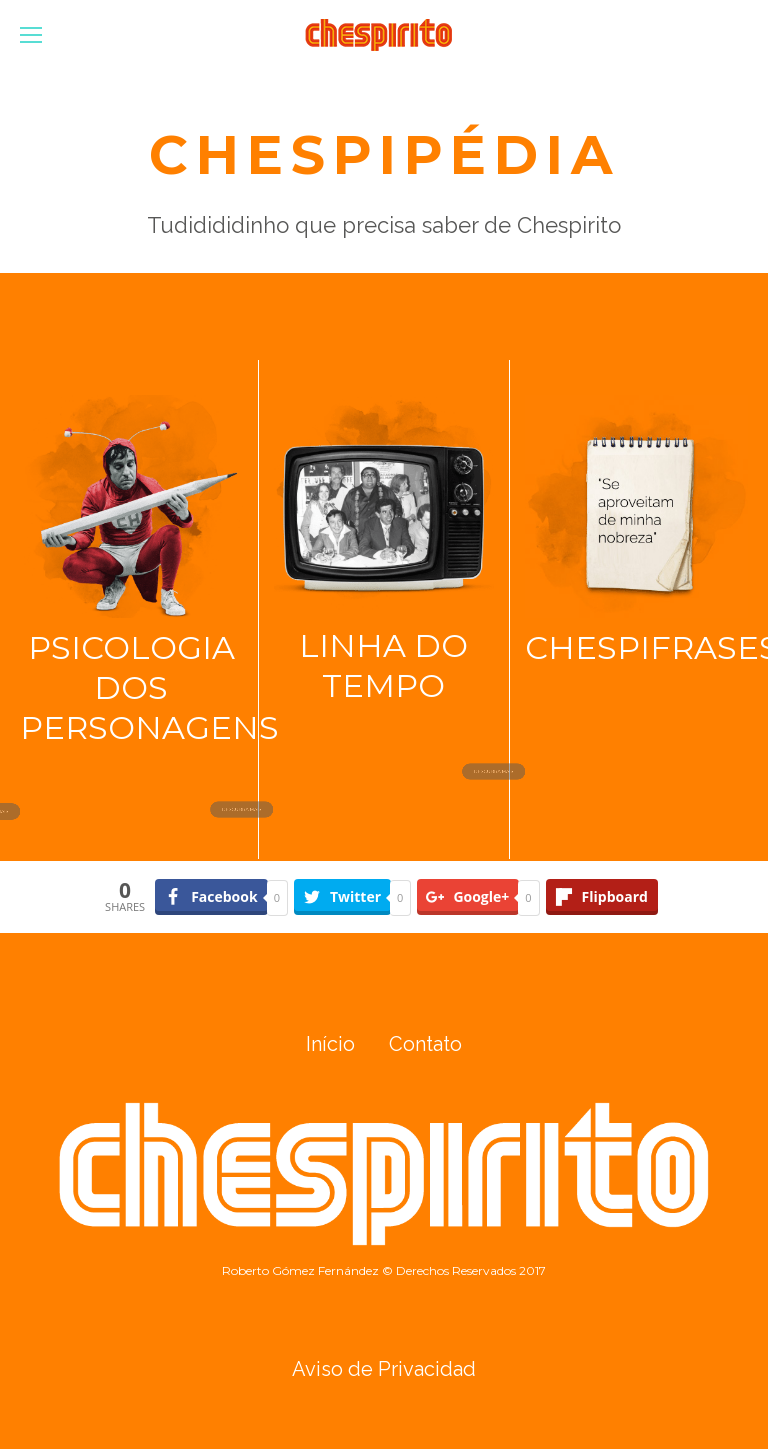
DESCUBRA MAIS (264, 809)
